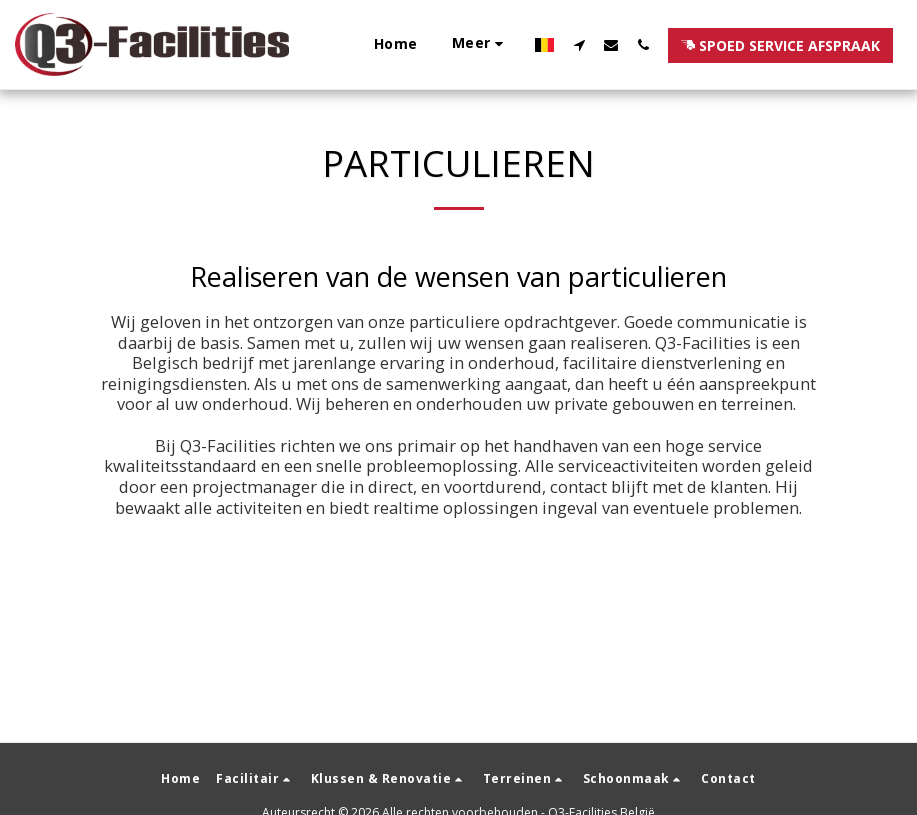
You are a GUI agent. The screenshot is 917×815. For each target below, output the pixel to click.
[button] (579, 44)
